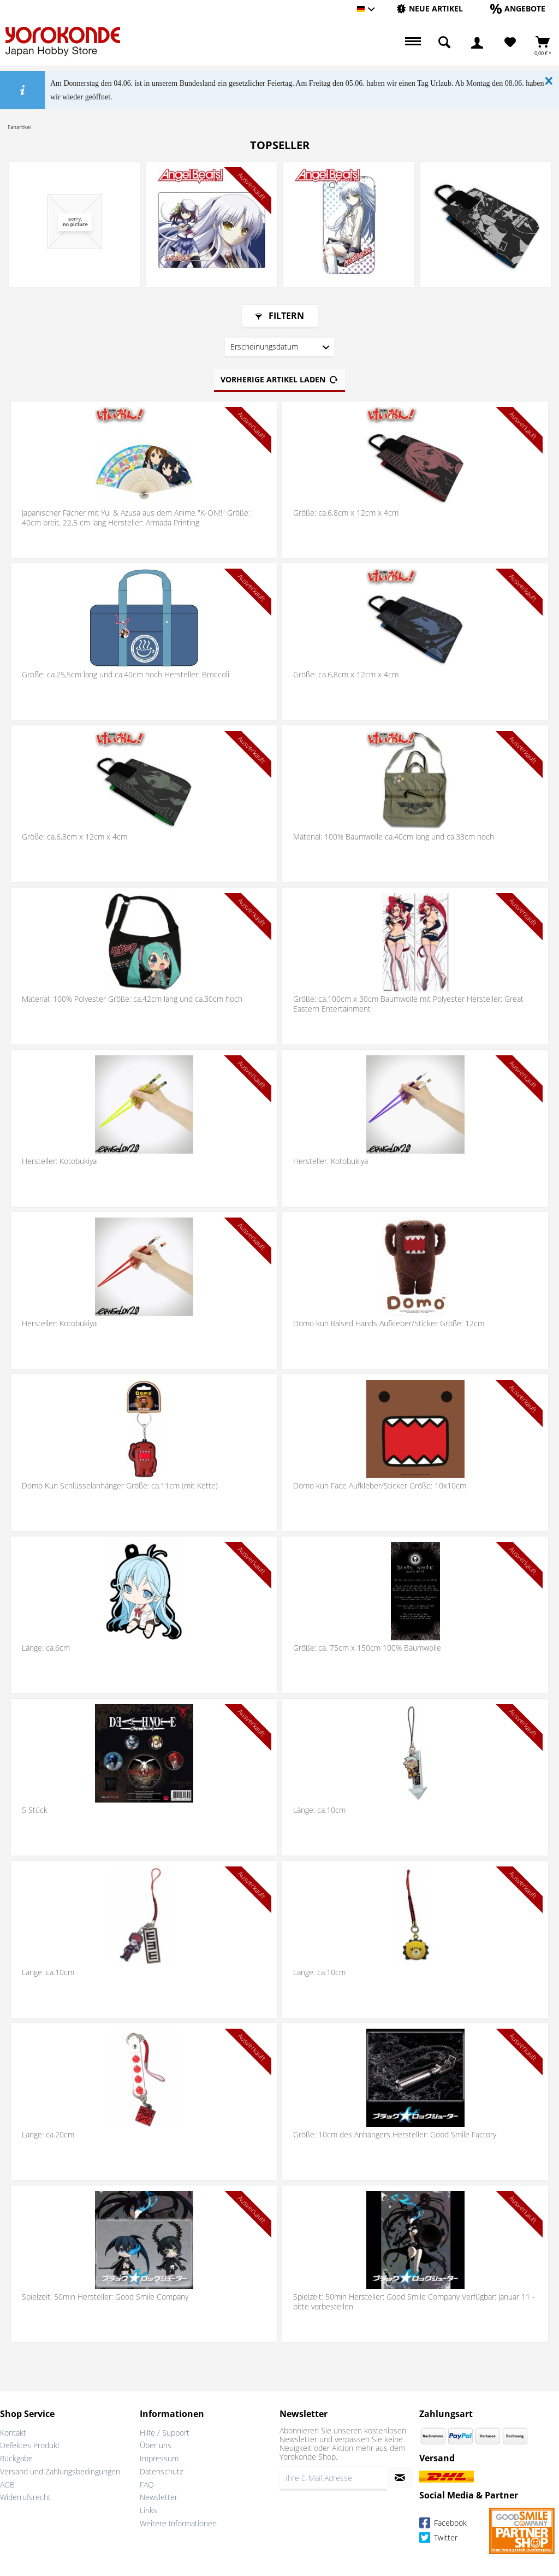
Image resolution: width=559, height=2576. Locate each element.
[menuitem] (430, 9)
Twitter (438, 2539)
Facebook (443, 2524)
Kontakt (13, 2432)
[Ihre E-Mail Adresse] (333, 2478)
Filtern (279, 316)
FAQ (147, 2484)
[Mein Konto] (477, 42)
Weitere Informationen (178, 2523)
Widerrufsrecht (25, 2497)
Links (148, 2510)
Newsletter (158, 2497)
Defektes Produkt (30, 2445)
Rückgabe (16, 2458)
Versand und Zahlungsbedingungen (60, 2471)
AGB (7, 2484)
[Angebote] (518, 8)
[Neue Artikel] (429, 8)
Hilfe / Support (164, 2432)
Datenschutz (161, 2471)
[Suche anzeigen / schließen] (444, 42)
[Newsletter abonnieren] (399, 2478)
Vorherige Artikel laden (279, 378)
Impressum (159, 2458)
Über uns (155, 2445)
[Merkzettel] (510, 42)
